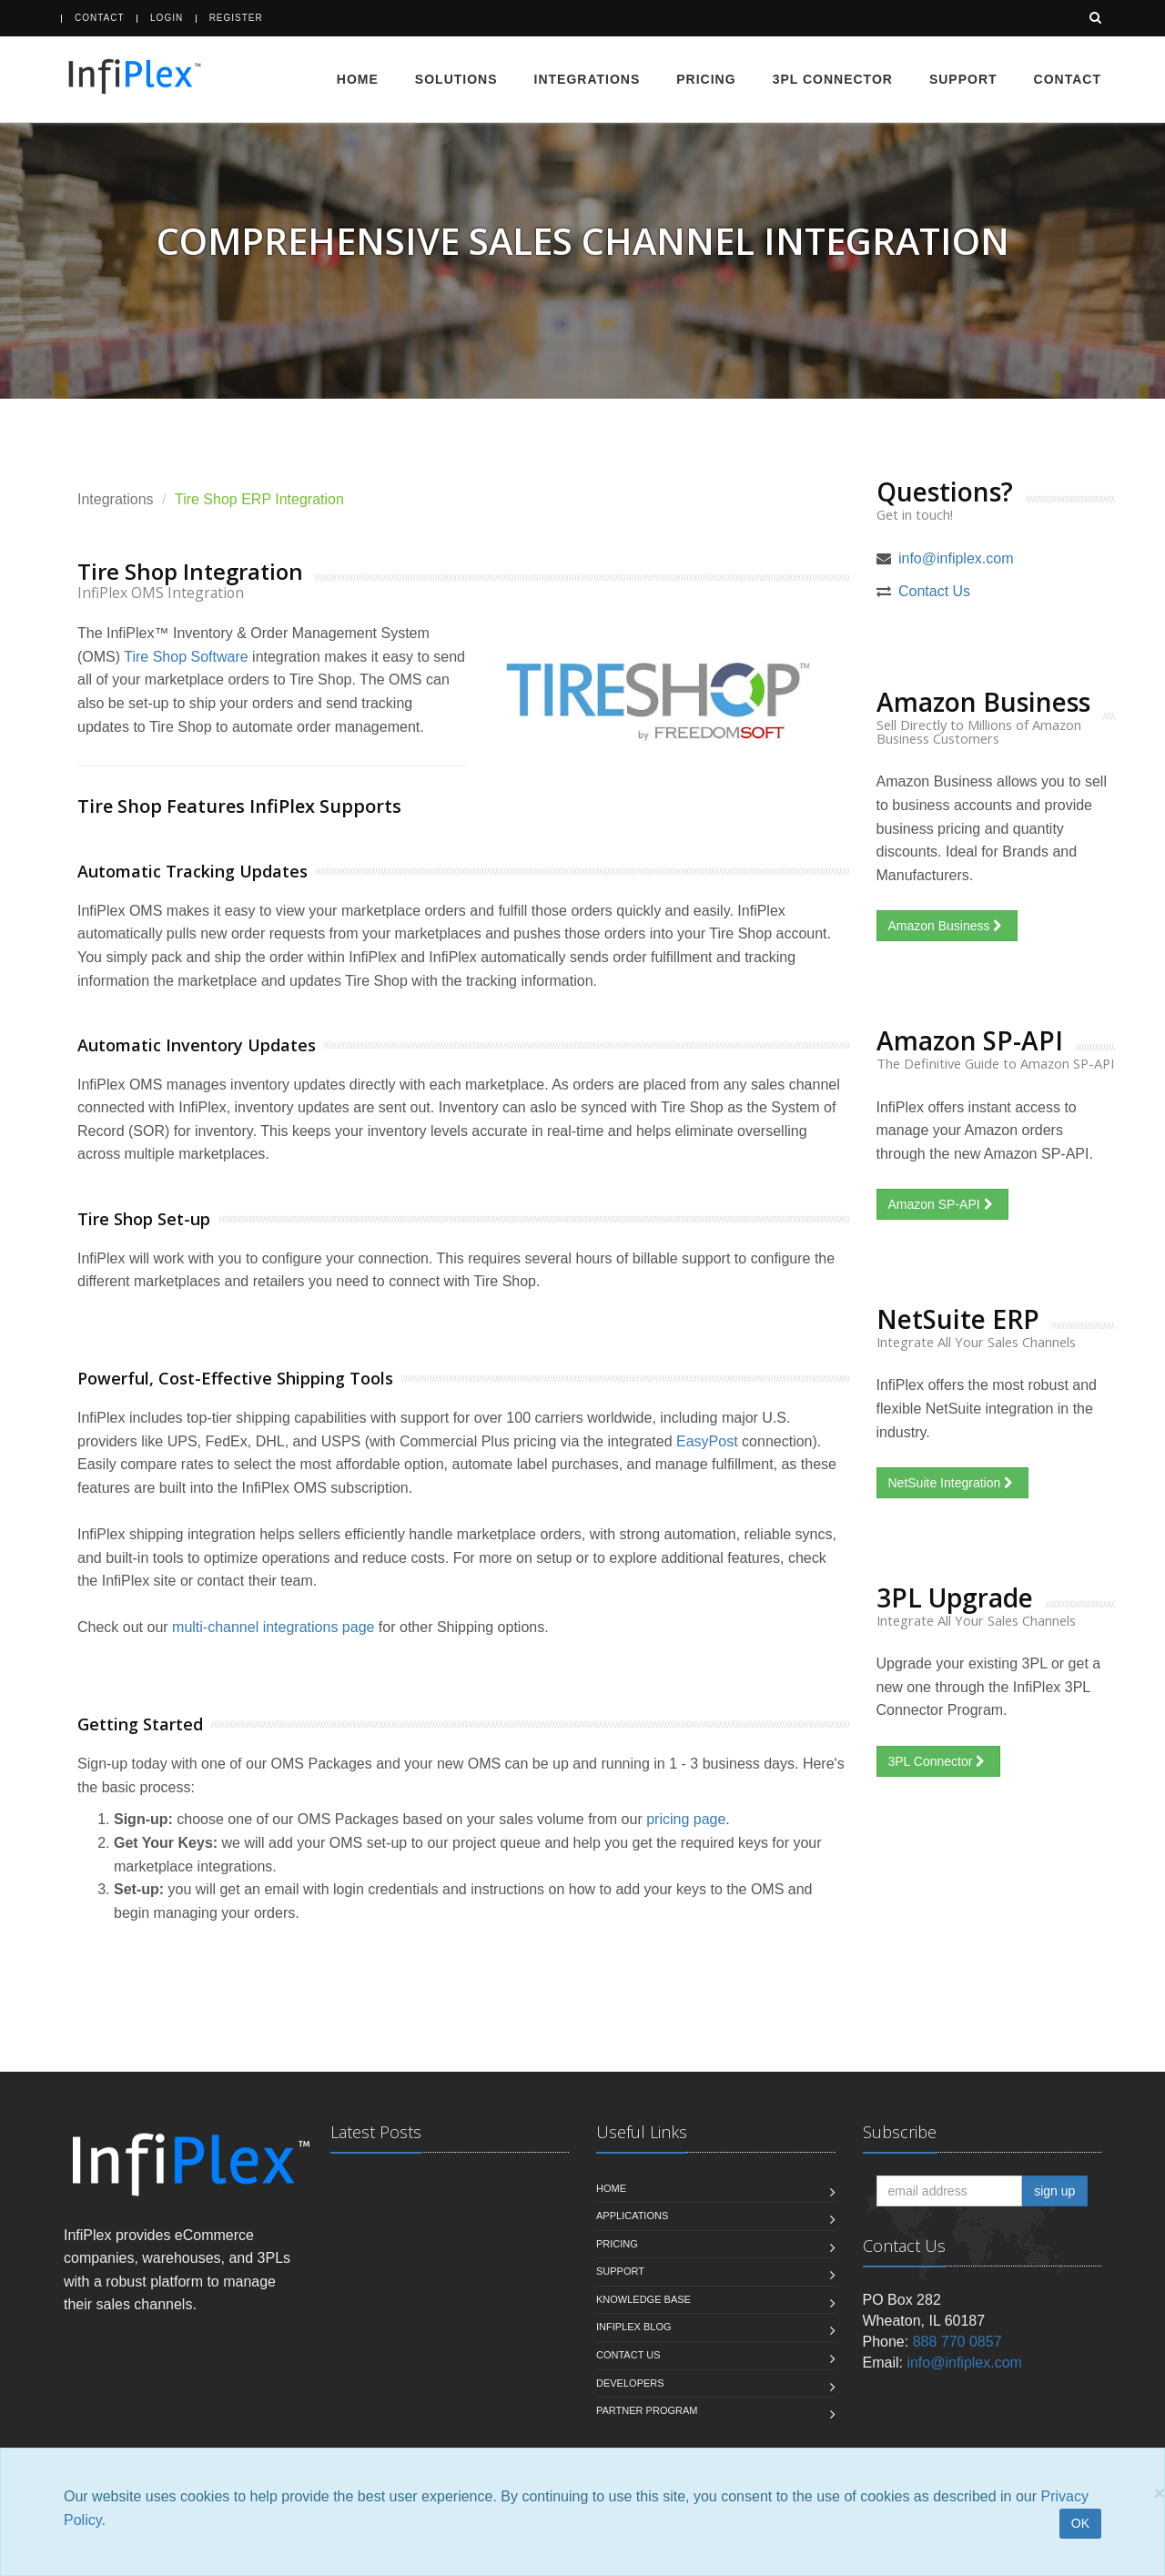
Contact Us (934, 591)
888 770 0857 (957, 2341)
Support (963, 79)
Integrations (587, 79)
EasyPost (707, 1441)
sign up (1054, 2191)
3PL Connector (833, 79)
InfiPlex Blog (634, 2326)
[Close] (1159, 2492)
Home (358, 79)
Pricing (705, 79)
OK (1080, 2523)
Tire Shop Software (186, 656)
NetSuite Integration (953, 1483)
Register (236, 18)
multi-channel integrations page (273, 1627)
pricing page (685, 1819)
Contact (100, 18)
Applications (632, 2215)
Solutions (456, 79)
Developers (630, 2383)
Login (166, 18)
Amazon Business (947, 925)
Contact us (628, 2354)
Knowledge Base (643, 2299)
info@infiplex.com (956, 558)
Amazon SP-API (942, 1204)
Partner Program (646, 2410)
